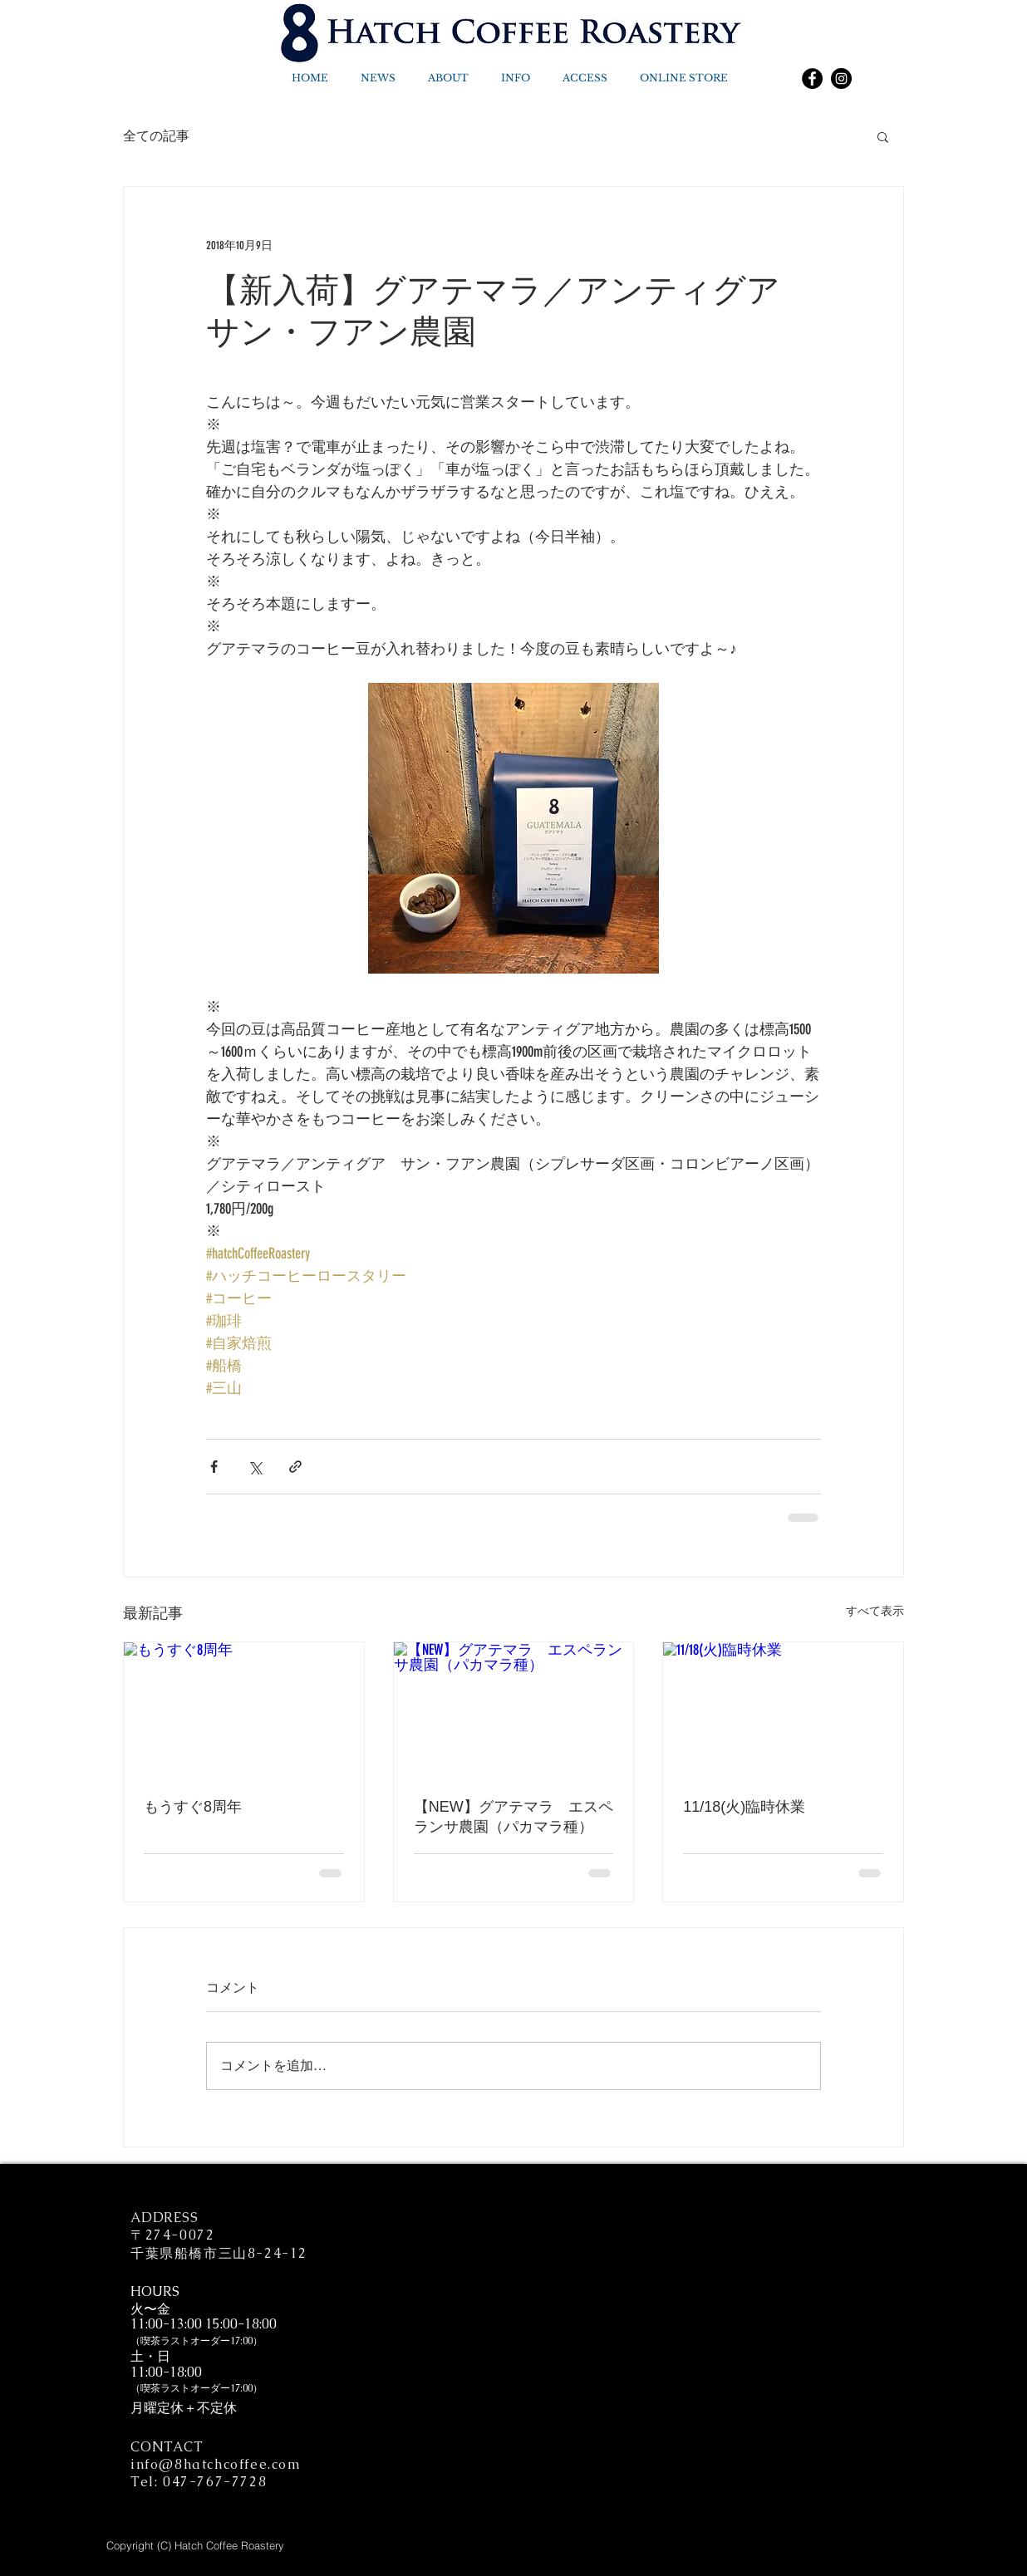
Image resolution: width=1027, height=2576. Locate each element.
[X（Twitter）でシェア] (255, 1466)
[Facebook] (812, 78)
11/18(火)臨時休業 (744, 1806)
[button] (883, 136)
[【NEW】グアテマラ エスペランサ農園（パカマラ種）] (514, 1709)
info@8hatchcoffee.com (216, 2464)
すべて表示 (875, 1611)
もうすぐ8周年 (193, 1806)
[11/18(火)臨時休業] (783, 1709)
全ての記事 (156, 136)
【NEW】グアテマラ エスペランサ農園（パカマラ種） (513, 1816)
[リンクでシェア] (295, 1466)
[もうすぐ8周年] (244, 1709)
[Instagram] (841, 78)
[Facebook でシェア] (214, 1466)
